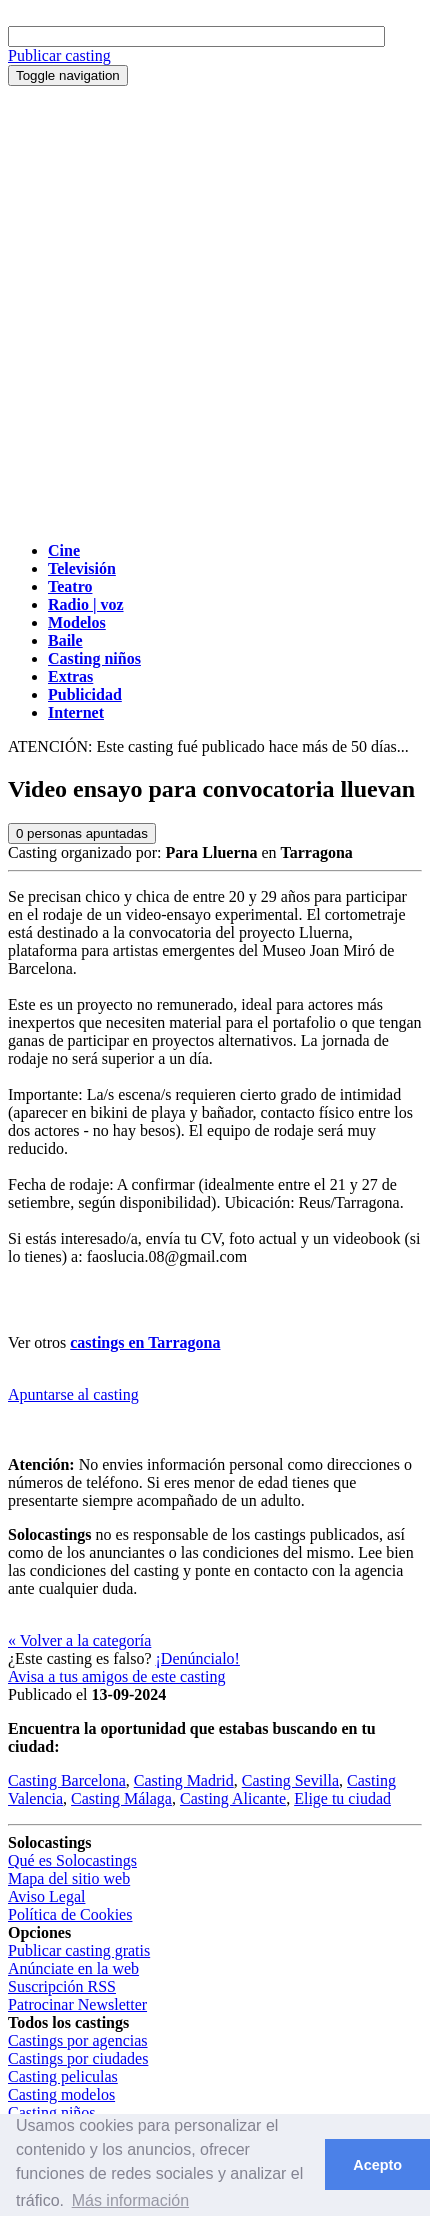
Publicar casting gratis (79, 1950)
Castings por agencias (78, 2040)
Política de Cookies (70, 1914)
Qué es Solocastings (72, 1860)
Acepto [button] (377, 2165)
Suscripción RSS (62, 1986)
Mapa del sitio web (69, 1878)
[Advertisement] (215, 311)
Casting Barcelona (67, 1780)
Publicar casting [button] (59, 55)
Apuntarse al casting (73, 1394)
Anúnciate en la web (73, 1968)
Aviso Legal (46, 1896)
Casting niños (52, 2112)
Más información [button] (130, 2200)
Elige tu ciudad (342, 1798)
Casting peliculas (63, 2076)
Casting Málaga (121, 1798)
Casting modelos (61, 2094)
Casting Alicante (233, 1798)
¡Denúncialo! (198, 1658)
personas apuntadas (82, 833)
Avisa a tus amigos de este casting (116, 1676)
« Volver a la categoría (79, 1640)
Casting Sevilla (290, 1780)
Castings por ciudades (78, 2058)
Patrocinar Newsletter (77, 2004)
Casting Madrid (184, 1780)
